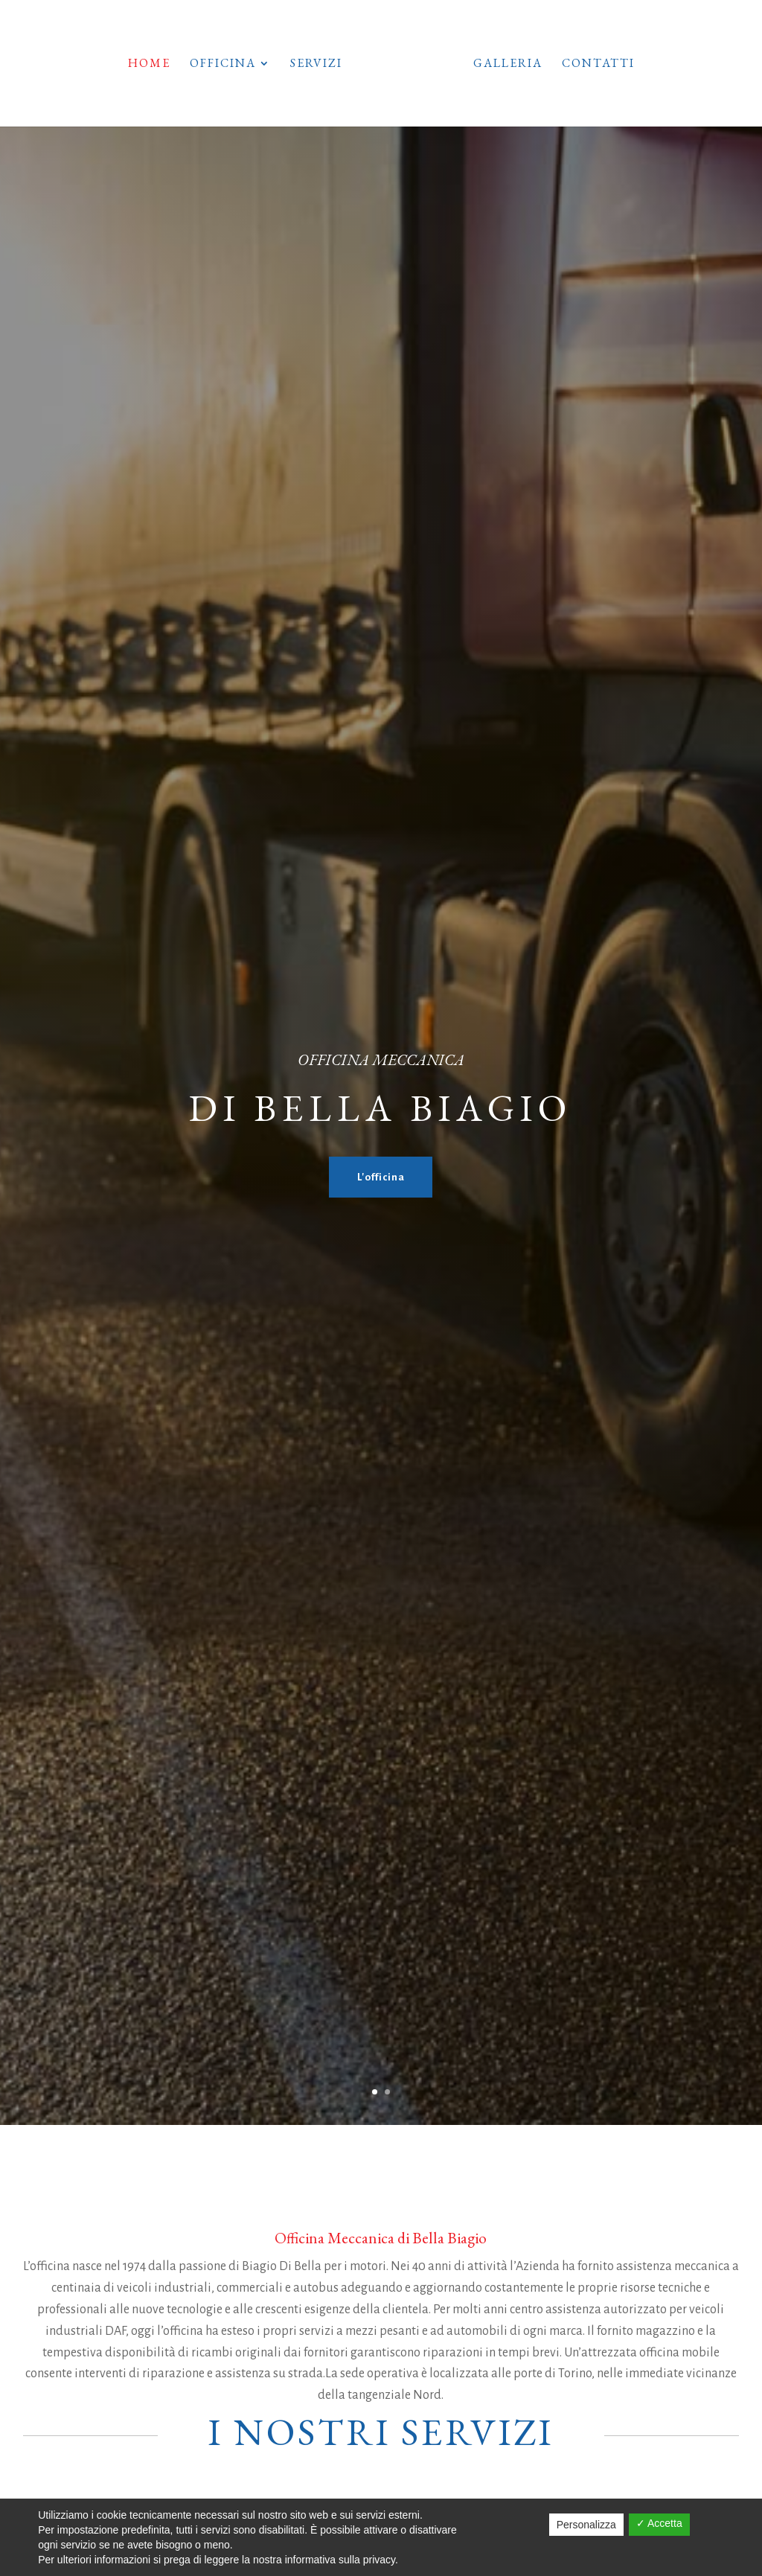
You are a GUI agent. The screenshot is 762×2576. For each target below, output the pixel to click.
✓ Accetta (659, 2523)
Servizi (295, 65)
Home (127, 65)
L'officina (380, 1177)
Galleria (528, 65)
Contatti (619, 65)
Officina (201, 65)
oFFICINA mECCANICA (381, 1059)
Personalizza (586, 2525)
